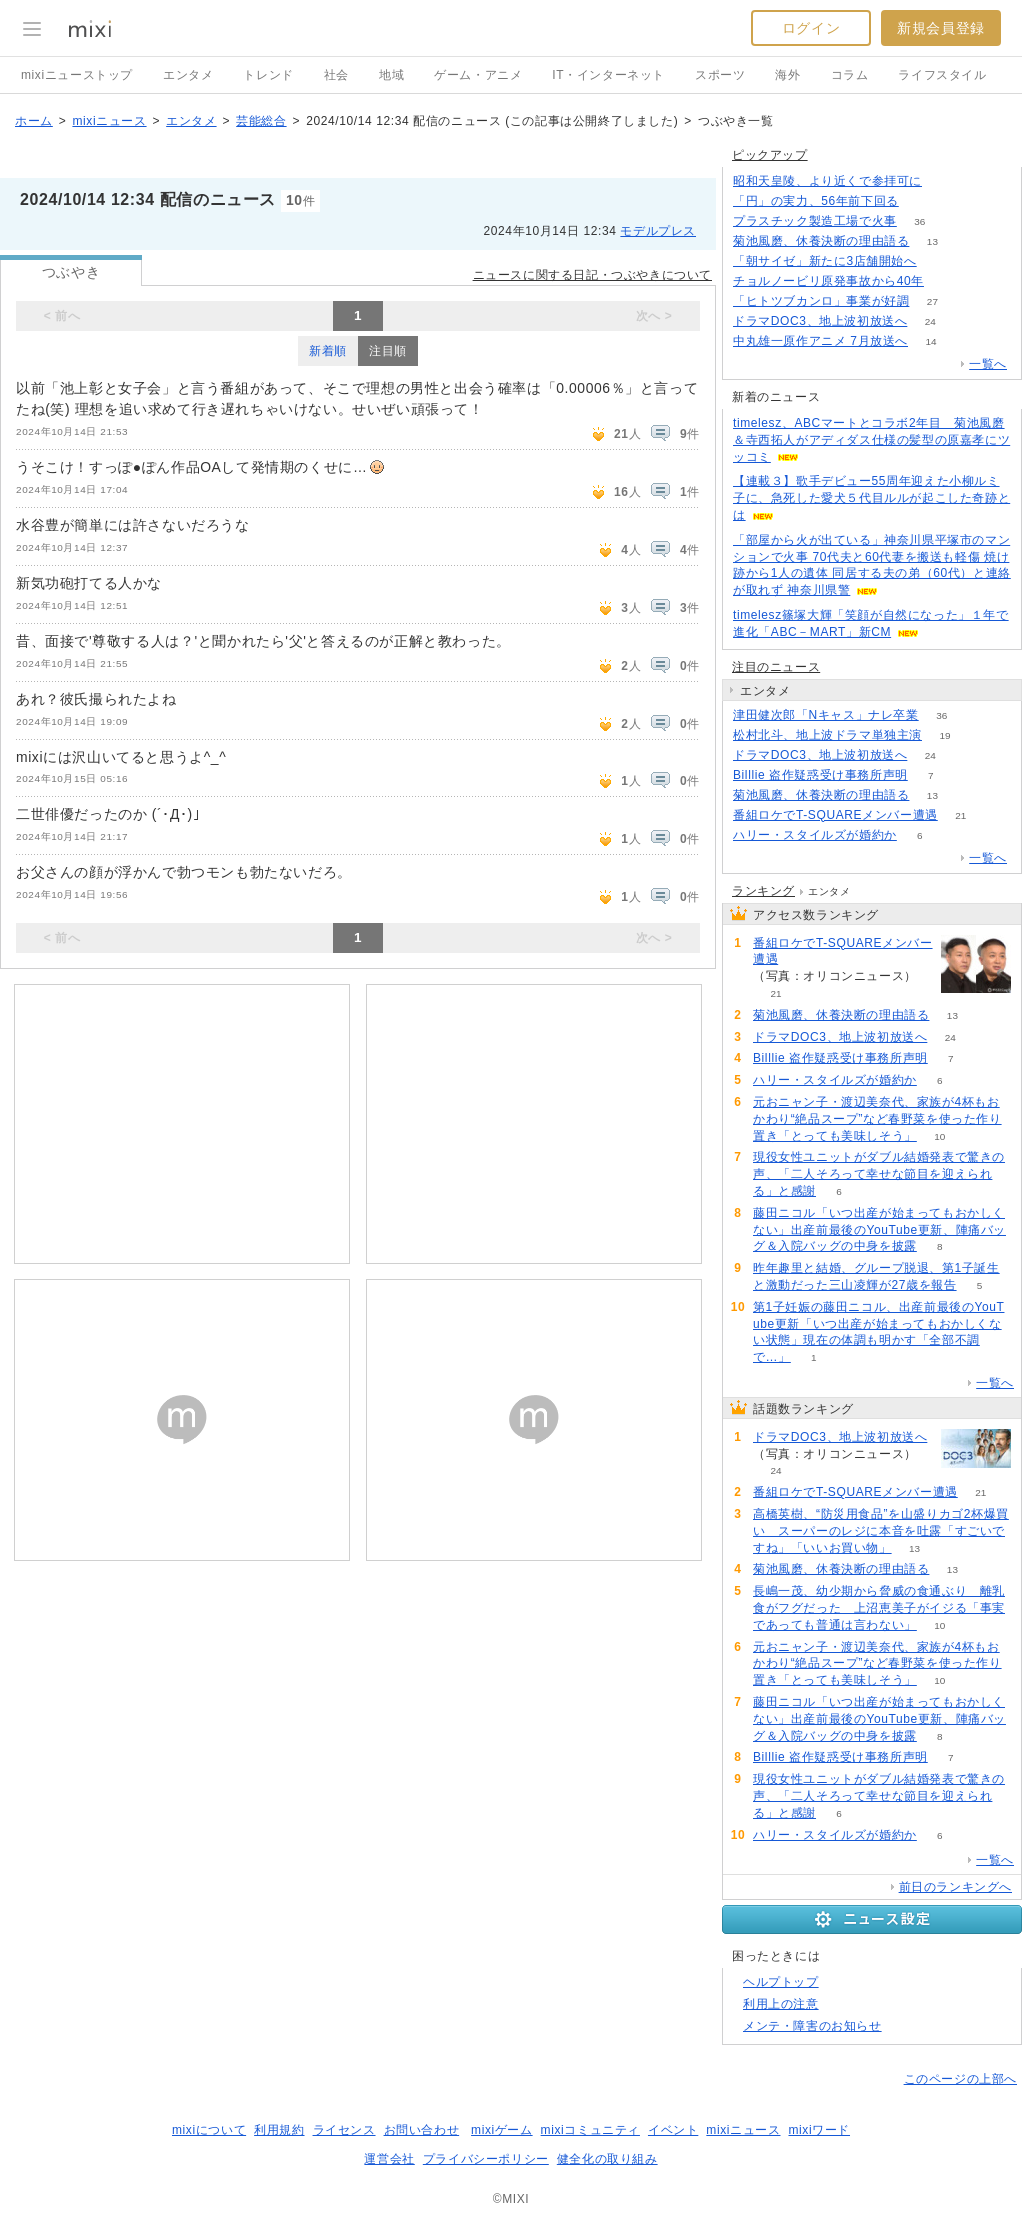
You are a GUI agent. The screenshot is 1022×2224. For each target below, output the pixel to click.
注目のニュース (776, 667)
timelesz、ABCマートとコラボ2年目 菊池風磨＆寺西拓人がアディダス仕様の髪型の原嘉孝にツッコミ (871, 440)
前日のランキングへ (955, 1887)
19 (944, 735)
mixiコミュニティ (590, 2130)
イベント (673, 2130)
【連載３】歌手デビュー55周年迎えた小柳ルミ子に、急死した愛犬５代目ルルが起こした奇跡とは (871, 498)
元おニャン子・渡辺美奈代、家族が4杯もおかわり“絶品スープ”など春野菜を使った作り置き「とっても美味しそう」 (877, 1119)
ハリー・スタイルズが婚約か (815, 835)
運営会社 (389, 2159)
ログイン (811, 28)
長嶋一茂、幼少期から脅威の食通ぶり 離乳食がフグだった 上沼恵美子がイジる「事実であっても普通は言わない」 (879, 1608)
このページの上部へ (960, 2079)
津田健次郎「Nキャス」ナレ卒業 (826, 715)
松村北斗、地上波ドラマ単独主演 (827, 735)
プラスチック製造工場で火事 (815, 221)
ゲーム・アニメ (478, 75)
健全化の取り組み (607, 2159)
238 (947, 281)
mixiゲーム (502, 2130)
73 (939, 261)
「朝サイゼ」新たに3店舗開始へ (825, 261)
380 (921, 201)
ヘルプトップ (781, 1982)
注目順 (388, 351)
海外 (787, 75)
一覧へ (988, 364)
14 (930, 341)
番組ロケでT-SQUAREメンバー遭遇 (835, 815)
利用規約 (279, 2130)
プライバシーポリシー (486, 2159)
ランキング (763, 891)
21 (960, 815)
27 (932, 301)
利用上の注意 (781, 2004)
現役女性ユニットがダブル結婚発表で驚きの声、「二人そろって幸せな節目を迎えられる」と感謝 (879, 1174)
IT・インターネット (608, 75)
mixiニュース (109, 121)
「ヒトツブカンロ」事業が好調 (821, 301)
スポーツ (720, 75)
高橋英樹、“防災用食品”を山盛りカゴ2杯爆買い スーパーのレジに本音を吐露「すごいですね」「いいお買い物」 (881, 1531)
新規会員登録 (941, 28)
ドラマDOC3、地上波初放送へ (820, 321)
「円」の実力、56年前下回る (816, 201)
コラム (850, 75)
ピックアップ (770, 155)
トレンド (268, 75)
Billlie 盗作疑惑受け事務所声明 (820, 775)
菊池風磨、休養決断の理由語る (821, 241)
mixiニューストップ (77, 75)
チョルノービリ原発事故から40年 (828, 281)
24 (930, 321)
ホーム (34, 121)
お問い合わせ (422, 2130)
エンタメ (188, 75)
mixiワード (819, 2130)
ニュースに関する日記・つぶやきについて (592, 275)
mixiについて (209, 2130)
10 (939, 1136)
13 (932, 241)
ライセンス (344, 2130)
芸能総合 (261, 121)
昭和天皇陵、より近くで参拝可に (827, 181)
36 (919, 221)
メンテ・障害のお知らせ (812, 2026)
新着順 (328, 351)
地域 (391, 75)
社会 (336, 75)
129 (945, 181)
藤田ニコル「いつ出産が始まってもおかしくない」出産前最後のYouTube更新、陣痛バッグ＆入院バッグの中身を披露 (879, 1230)
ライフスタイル (942, 75)
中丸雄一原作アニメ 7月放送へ (820, 341)
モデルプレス (658, 231)
